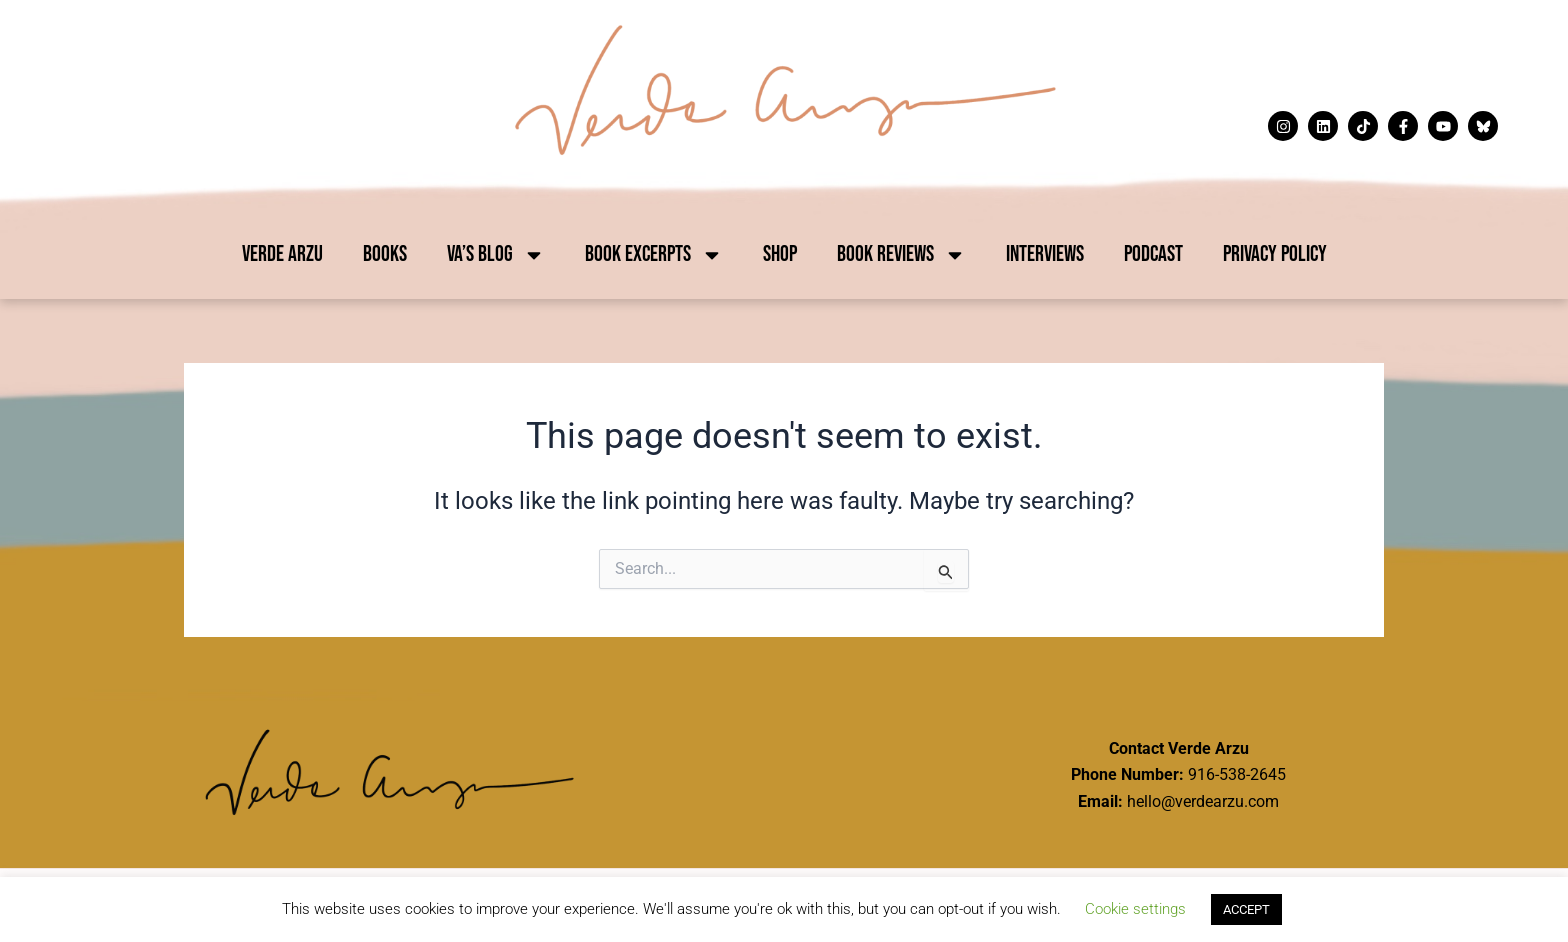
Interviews (1045, 254)
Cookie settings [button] (1135, 909)
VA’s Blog (496, 255)
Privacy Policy (1275, 254)
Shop (780, 254)
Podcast (1153, 254)
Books (385, 254)
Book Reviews (901, 255)
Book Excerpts (654, 255)
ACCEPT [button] (1246, 909)
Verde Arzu (282, 254)
